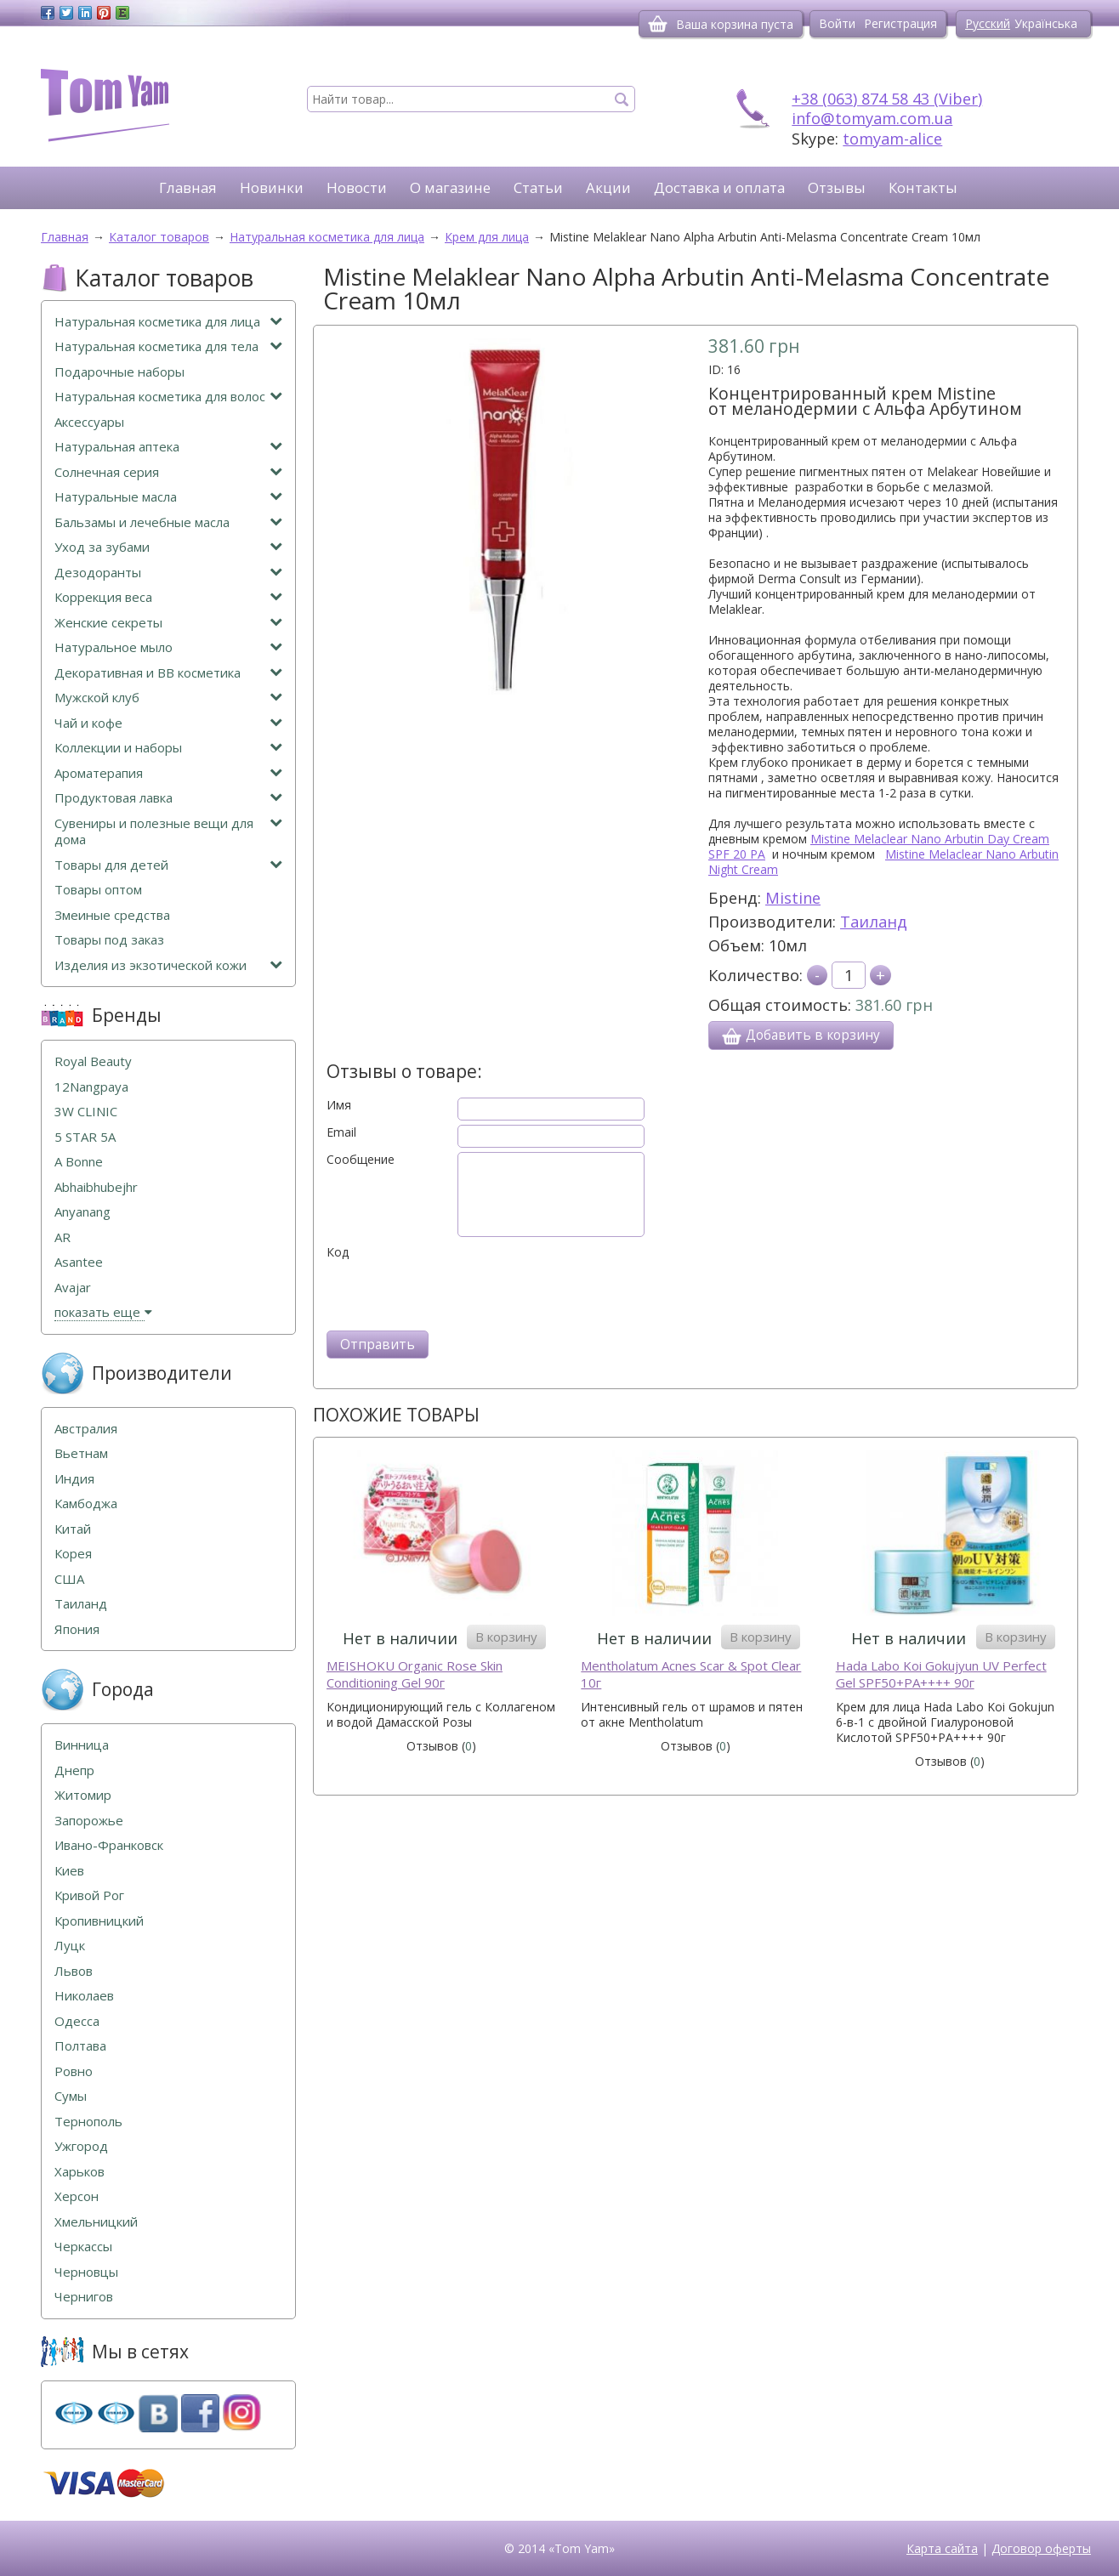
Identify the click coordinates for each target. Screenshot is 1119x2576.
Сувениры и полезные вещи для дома (168, 831)
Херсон (76, 2196)
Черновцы (86, 2272)
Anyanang (82, 1212)
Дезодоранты (168, 573)
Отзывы (837, 187)
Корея (73, 1554)
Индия (74, 1479)
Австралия (85, 1429)
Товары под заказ (109, 940)
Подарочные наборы (119, 372)
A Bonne (78, 1162)
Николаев (84, 1996)
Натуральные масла (168, 497)
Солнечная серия (168, 472)
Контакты (923, 187)
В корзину (506, 1636)
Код (338, 1252)
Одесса (76, 2021)
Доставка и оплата (719, 187)
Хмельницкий (96, 2222)
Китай (72, 1529)
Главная (188, 187)
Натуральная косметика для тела (168, 346)
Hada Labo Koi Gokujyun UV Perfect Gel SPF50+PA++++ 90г (941, 1674)
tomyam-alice (892, 138)
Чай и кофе (168, 723)
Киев (69, 1871)
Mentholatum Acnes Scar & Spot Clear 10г (691, 1674)
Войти (837, 23)
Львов (73, 1971)
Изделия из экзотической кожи (168, 965)
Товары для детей (168, 865)
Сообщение (361, 1159)
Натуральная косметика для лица (168, 322)
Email (341, 1132)
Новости (357, 187)
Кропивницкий (99, 1921)
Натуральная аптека (168, 447)
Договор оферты (1041, 2548)
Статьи (538, 187)
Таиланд (873, 921)
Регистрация (900, 23)
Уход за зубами (168, 547)
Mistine (793, 898)
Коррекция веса (168, 597)
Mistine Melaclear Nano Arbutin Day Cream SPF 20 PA (878, 846)
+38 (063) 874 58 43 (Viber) (887, 98)
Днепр (74, 1770)
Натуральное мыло (168, 647)
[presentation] (456, 1293)
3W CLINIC (85, 1112)
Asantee (78, 1262)
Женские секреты (168, 623)
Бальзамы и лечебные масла (168, 522)
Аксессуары (89, 422)
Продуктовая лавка (168, 798)
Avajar (72, 1287)
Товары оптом (98, 890)
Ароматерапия (168, 773)
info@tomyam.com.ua (872, 118)
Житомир (82, 1795)
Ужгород (81, 2146)
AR (62, 1237)
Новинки (272, 187)
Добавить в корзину (801, 1035)
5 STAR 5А (85, 1137)
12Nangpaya (91, 1087)
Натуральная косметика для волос (168, 397)
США (69, 1579)
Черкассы (83, 2246)
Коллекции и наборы (168, 748)
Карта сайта (942, 2548)
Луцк (69, 1946)
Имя (339, 1105)
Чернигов (83, 2297)
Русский (987, 23)
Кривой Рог (89, 1895)
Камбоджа (85, 1503)
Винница (81, 1745)
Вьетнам (81, 1453)
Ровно (73, 2071)
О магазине (450, 187)
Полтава (80, 2046)
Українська (1045, 23)
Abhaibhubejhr (96, 1187)
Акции (608, 187)
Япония (76, 1629)
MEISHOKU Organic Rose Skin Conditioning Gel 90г (415, 1674)
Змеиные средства (112, 915)
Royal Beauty (93, 1061)
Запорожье (88, 1821)
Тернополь (88, 2122)
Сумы (70, 2096)
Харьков (79, 2172)
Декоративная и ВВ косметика (168, 673)
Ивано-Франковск (108, 1845)
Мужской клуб (168, 697)
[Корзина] (657, 23)
